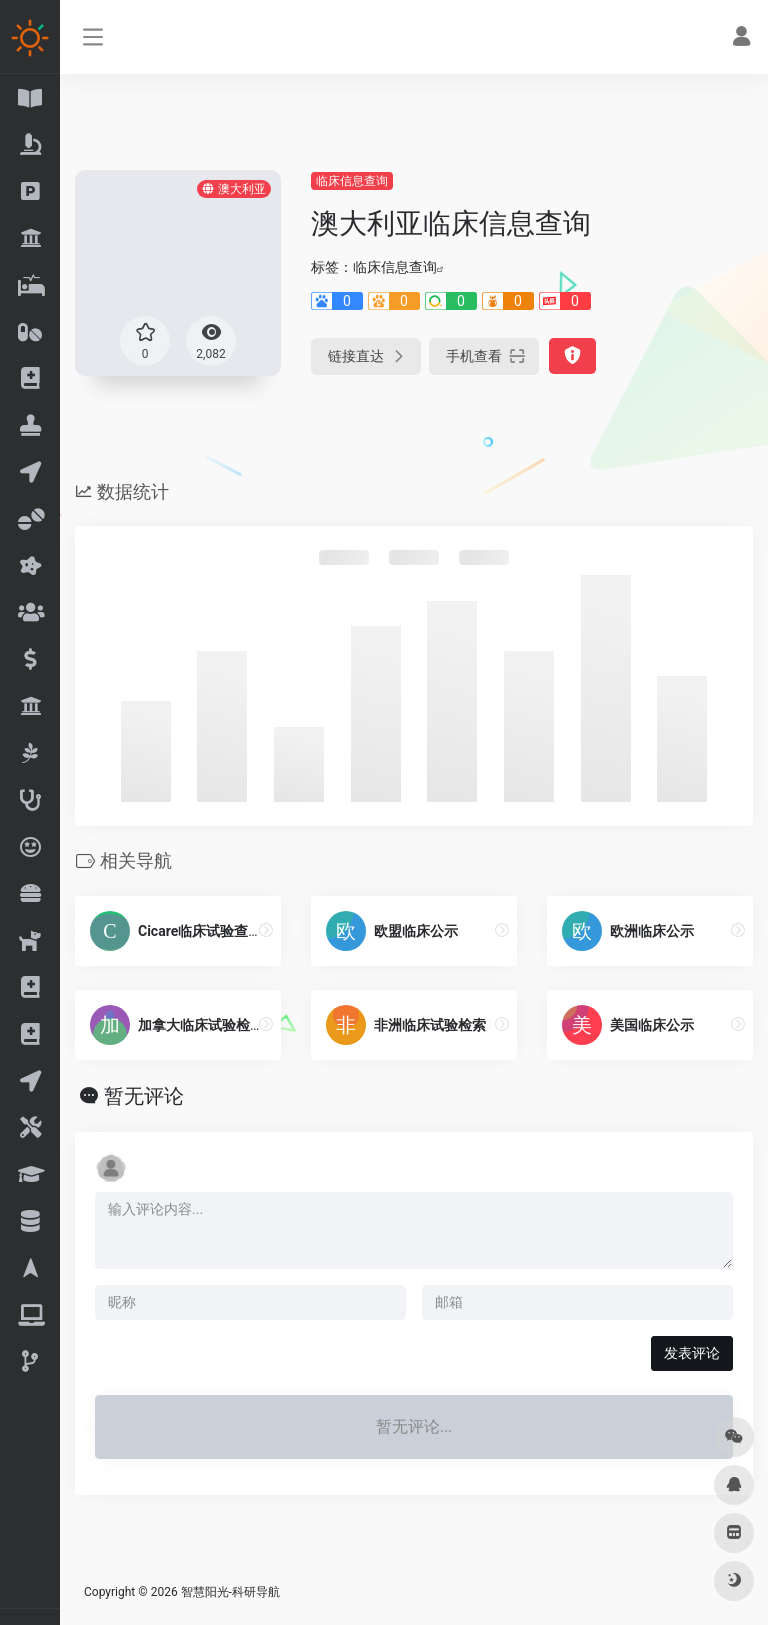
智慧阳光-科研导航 (230, 1592)
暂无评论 (144, 1096)
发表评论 (692, 1353)
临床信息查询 (352, 181)
